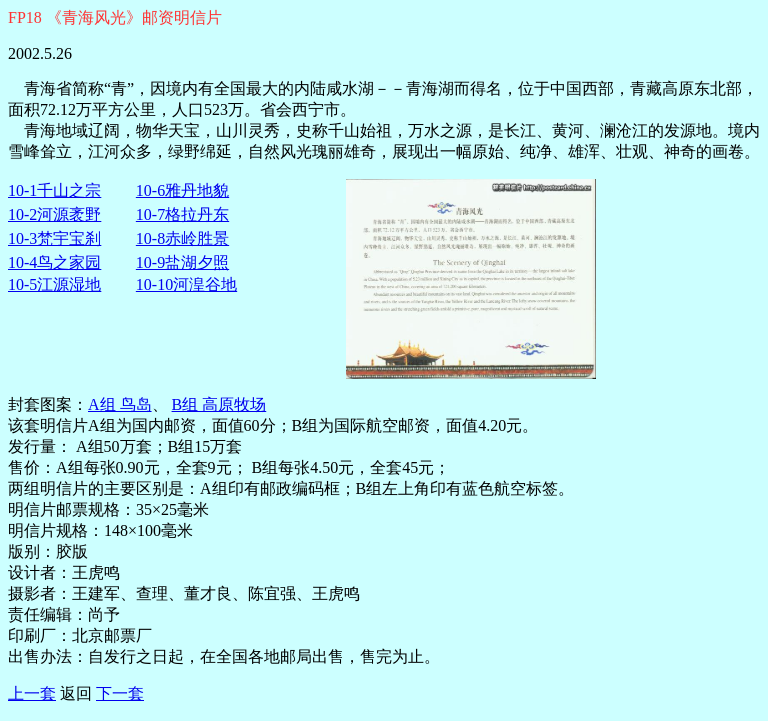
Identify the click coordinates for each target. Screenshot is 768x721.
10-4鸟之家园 (54, 262)
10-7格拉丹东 (182, 214)
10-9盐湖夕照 (182, 262)
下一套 (120, 693)
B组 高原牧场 (219, 404)
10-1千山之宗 (54, 190)
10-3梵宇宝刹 (54, 238)
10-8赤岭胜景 (182, 238)
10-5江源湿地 (54, 284)
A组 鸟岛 (120, 404)
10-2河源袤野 (54, 214)
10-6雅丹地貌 (182, 190)
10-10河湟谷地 (186, 284)
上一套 (32, 693)
